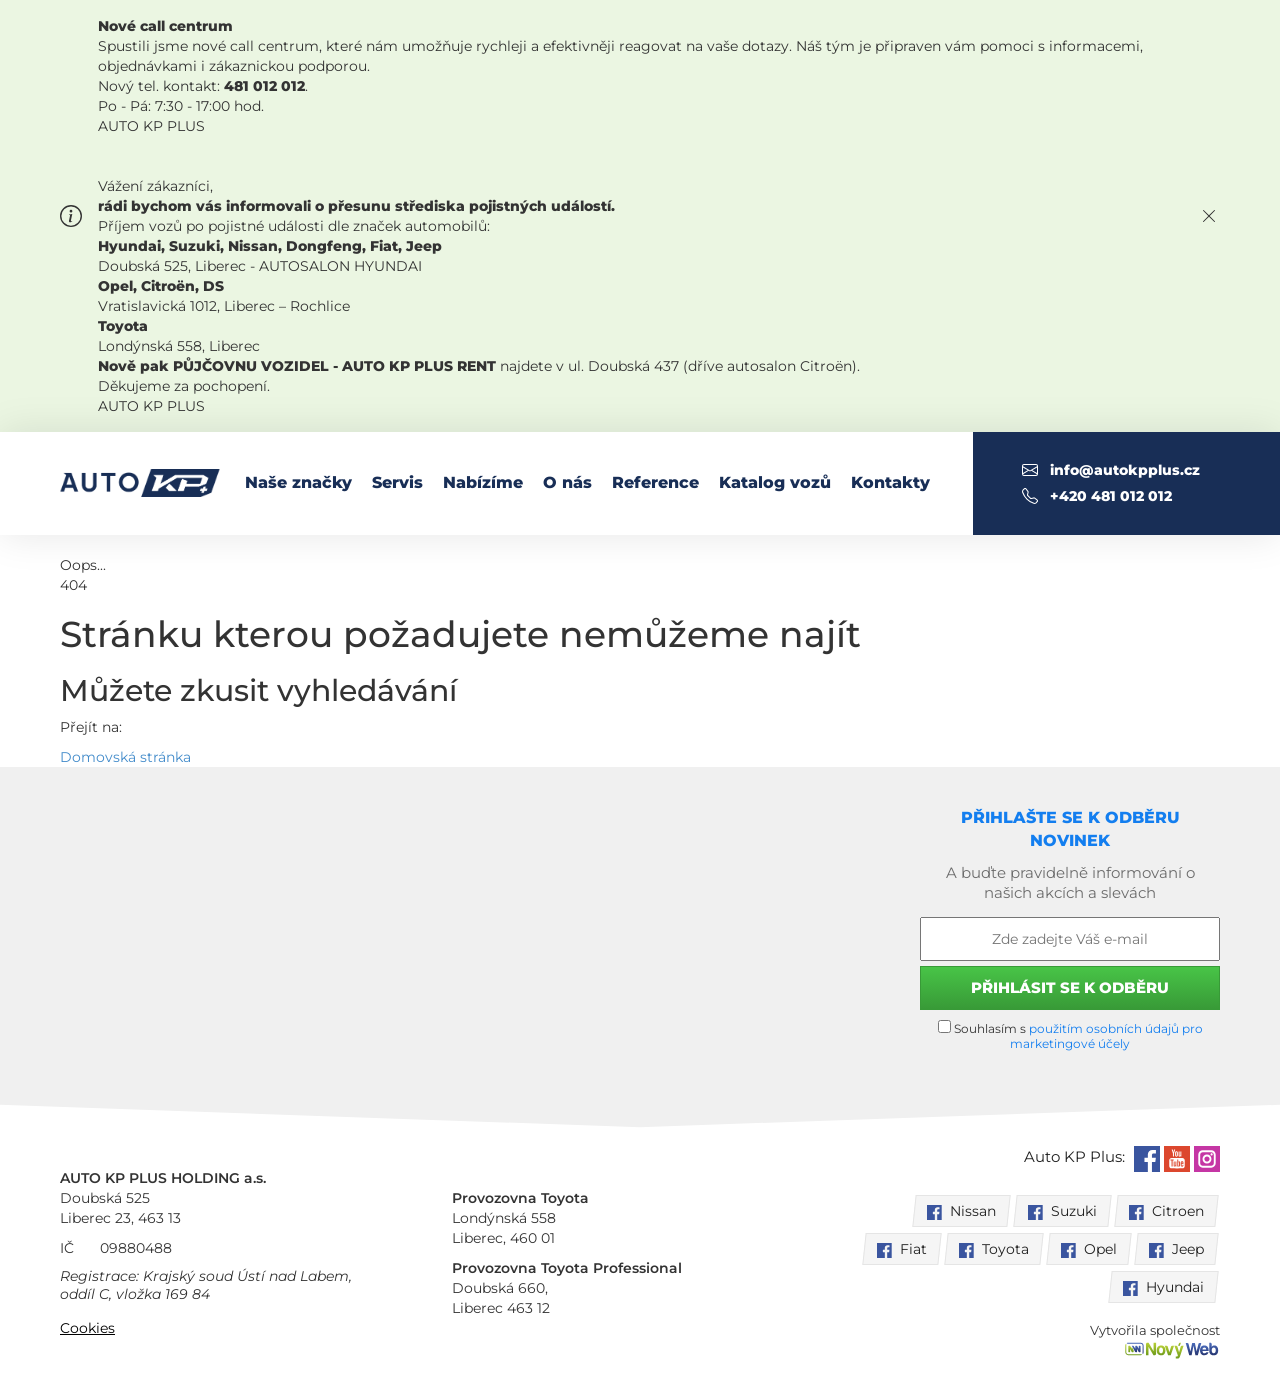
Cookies (87, 1328)
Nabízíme (483, 482)
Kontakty (890, 482)
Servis (397, 482)
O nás (567, 482)
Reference (655, 482)
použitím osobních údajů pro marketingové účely (1106, 1036)
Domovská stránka (125, 757)
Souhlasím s (1070, 1035)
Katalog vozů (775, 482)
